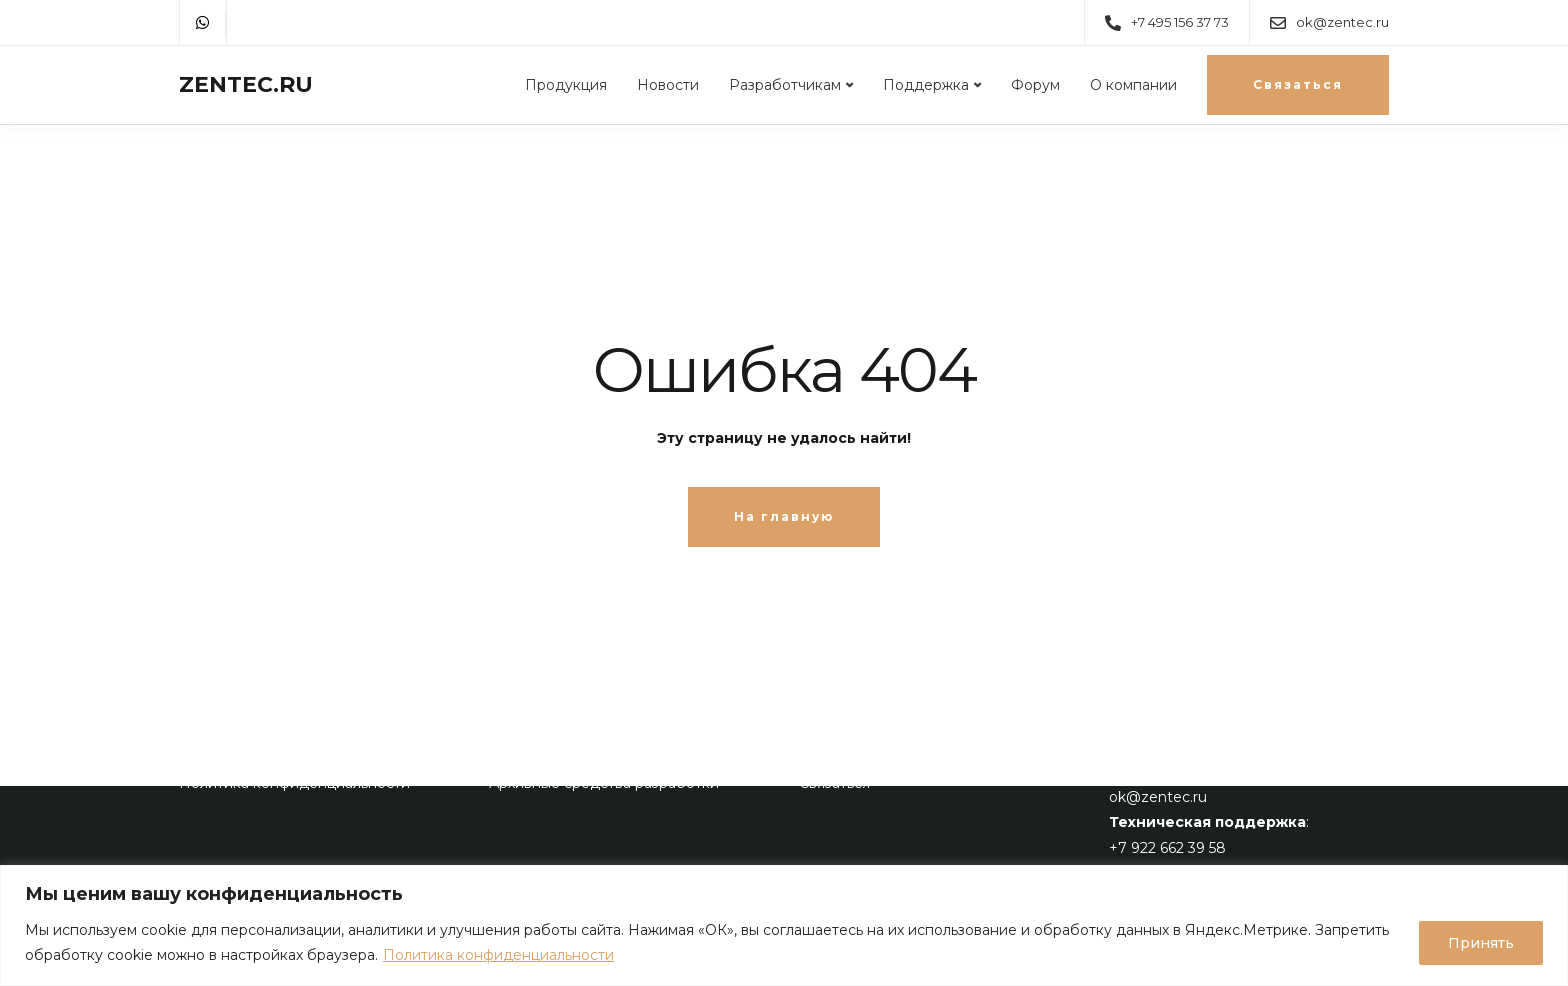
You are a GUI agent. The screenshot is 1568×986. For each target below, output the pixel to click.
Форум (1035, 85)
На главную (784, 516)
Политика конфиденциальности (498, 955)
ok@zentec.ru (1158, 797)
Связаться (1298, 84)
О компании (1133, 85)
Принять (1481, 943)
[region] (784, 925)
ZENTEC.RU (246, 85)
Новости (668, 85)
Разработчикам (785, 85)
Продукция (566, 85)
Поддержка (926, 85)
